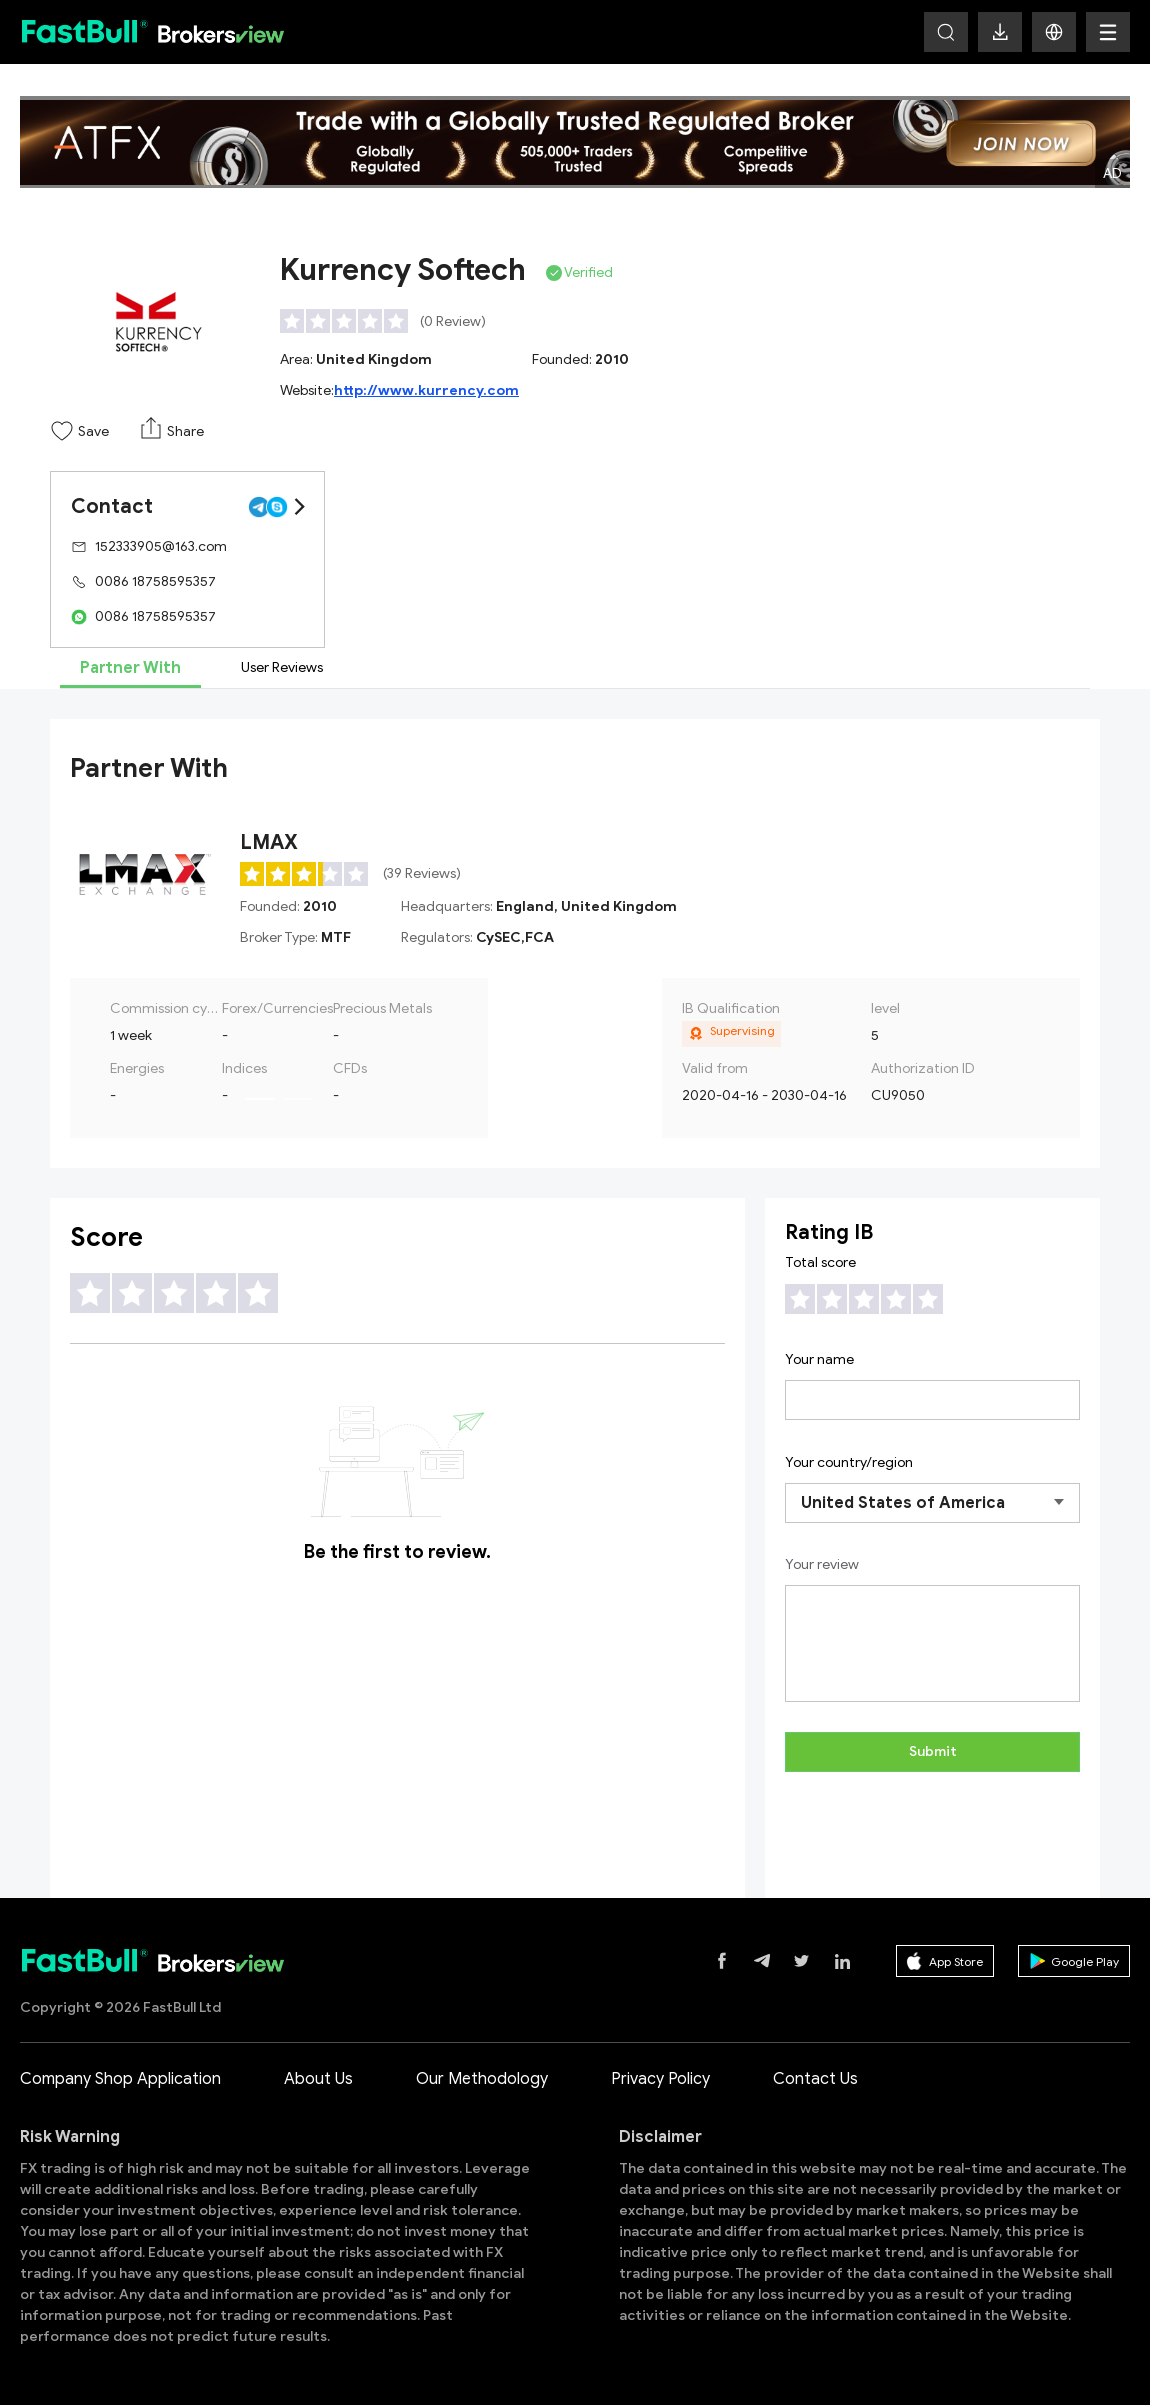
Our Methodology (482, 2079)
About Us (318, 2079)
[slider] (345, 321)
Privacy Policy (660, 2079)
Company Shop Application (120, 2079)
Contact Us (815, 2079)
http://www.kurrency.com (426, 390)
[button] (1054, 32)
